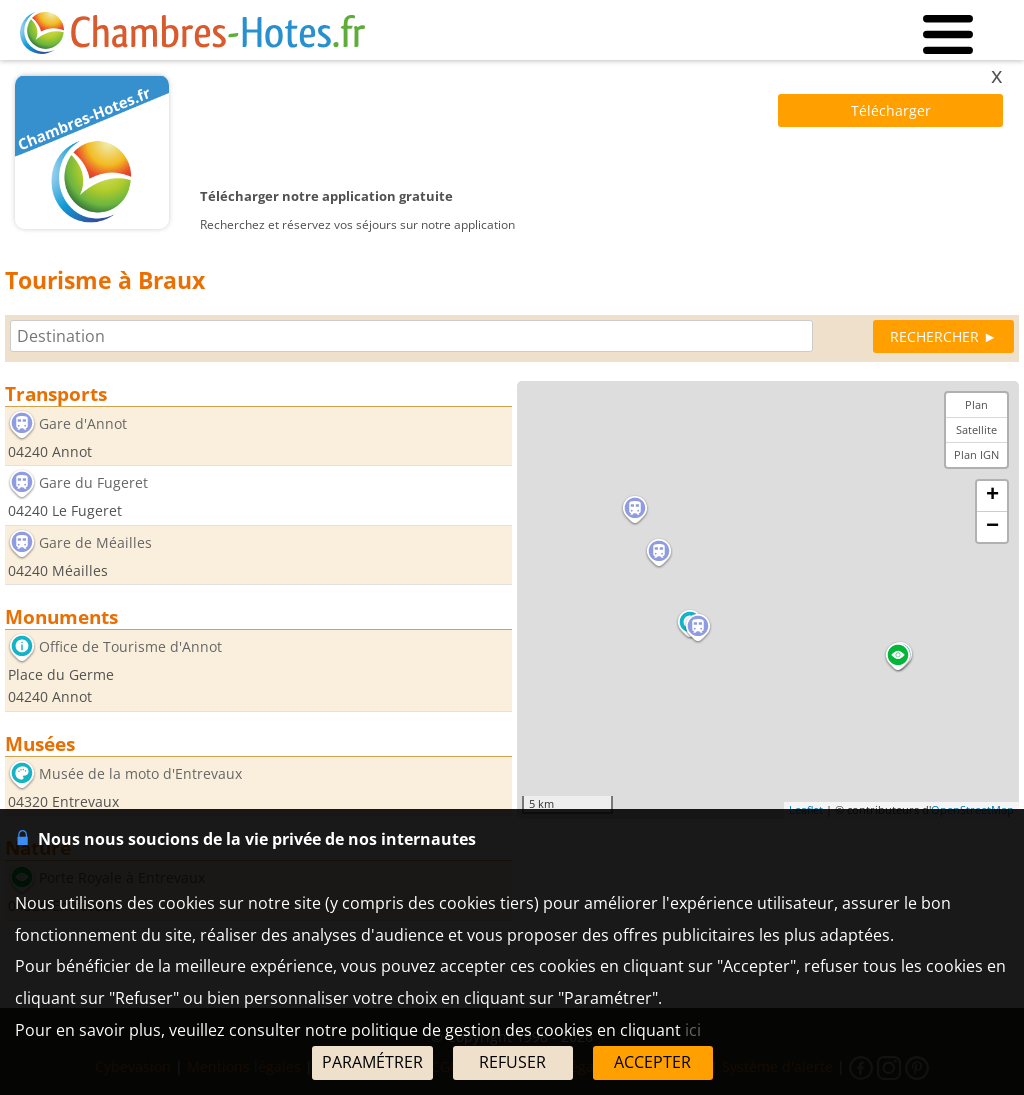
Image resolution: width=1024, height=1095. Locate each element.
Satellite (976, 429)
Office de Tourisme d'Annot (130, 647)
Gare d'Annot (83, 423)
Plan (976, 404)
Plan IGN (976, 454)
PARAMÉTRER (372, 1062)
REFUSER (512, 1062)
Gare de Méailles (95, 542)
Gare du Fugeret (93, 483)
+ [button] (992, 496)
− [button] (992, 527)
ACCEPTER (652, 1062)
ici (693, 1030)
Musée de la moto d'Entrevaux (140, 773)
